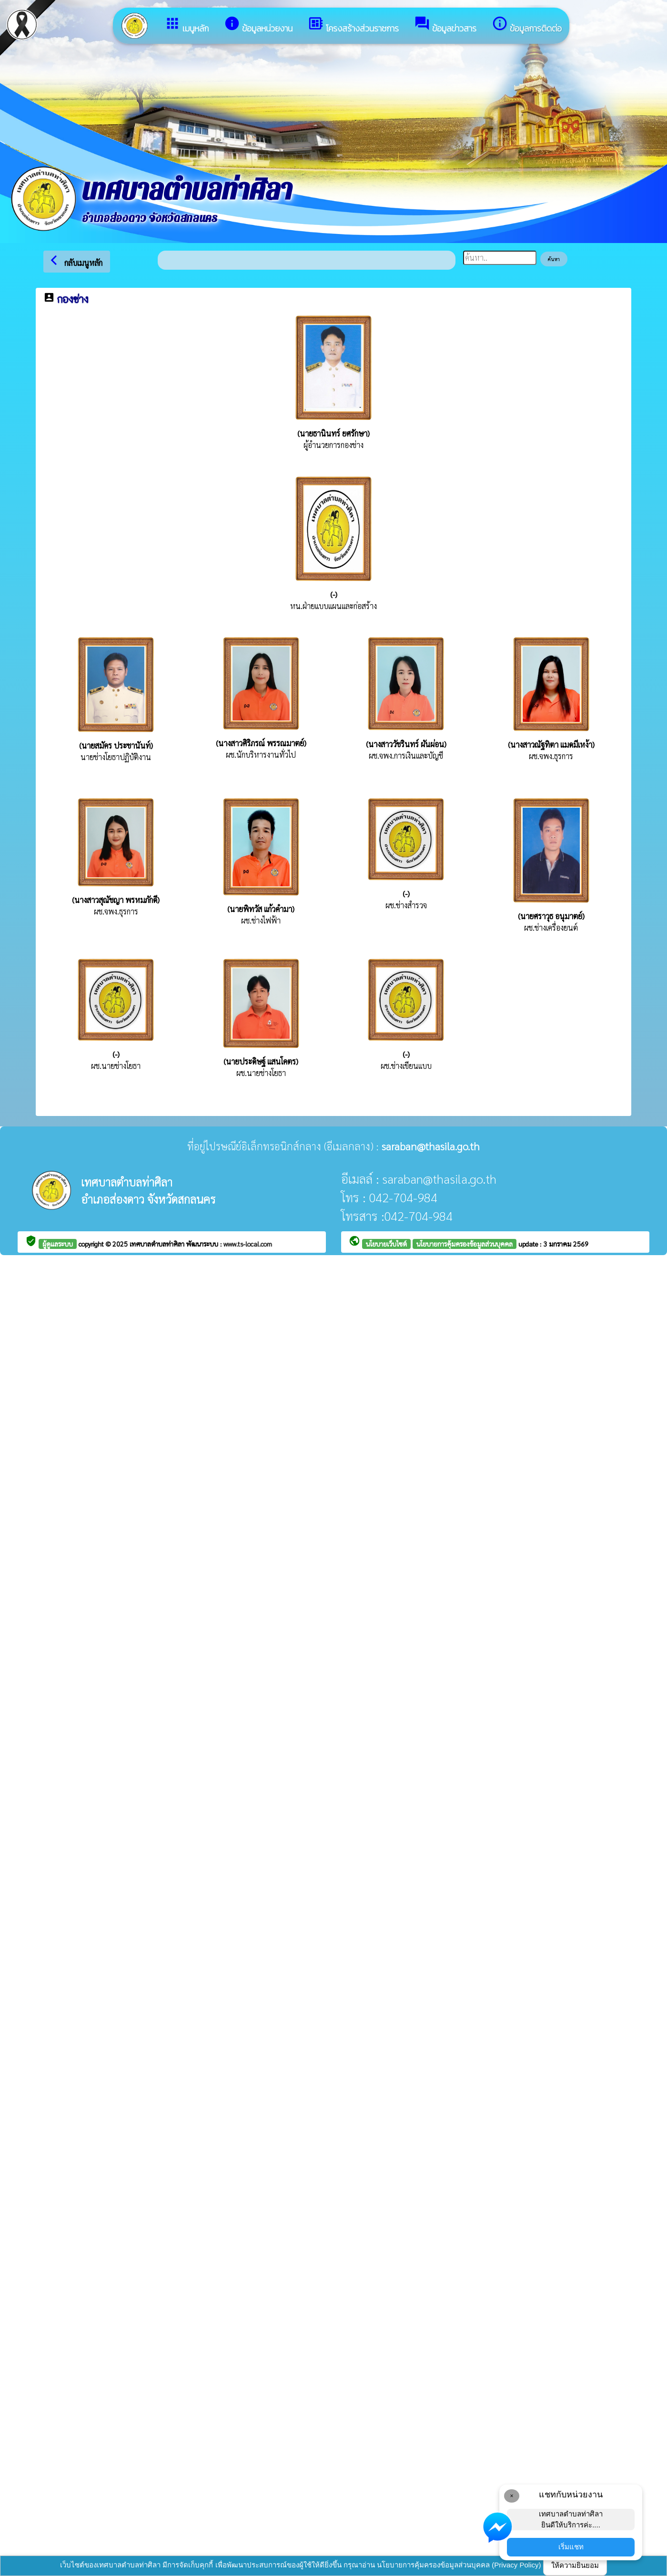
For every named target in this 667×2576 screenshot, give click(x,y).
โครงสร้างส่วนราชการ (353, 25)
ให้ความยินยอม (575, 2565)
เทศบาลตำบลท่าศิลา (158, 1243)
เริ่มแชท (571, 2547)
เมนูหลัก (186, 25)
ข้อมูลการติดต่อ (527, 25)
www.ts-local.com (247, 1243)
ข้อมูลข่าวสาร (445, 25)
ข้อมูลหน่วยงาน (258, 25)
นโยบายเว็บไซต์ (386, 1243)
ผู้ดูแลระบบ (57, 1243)
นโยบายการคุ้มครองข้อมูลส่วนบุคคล (464, 1243)
